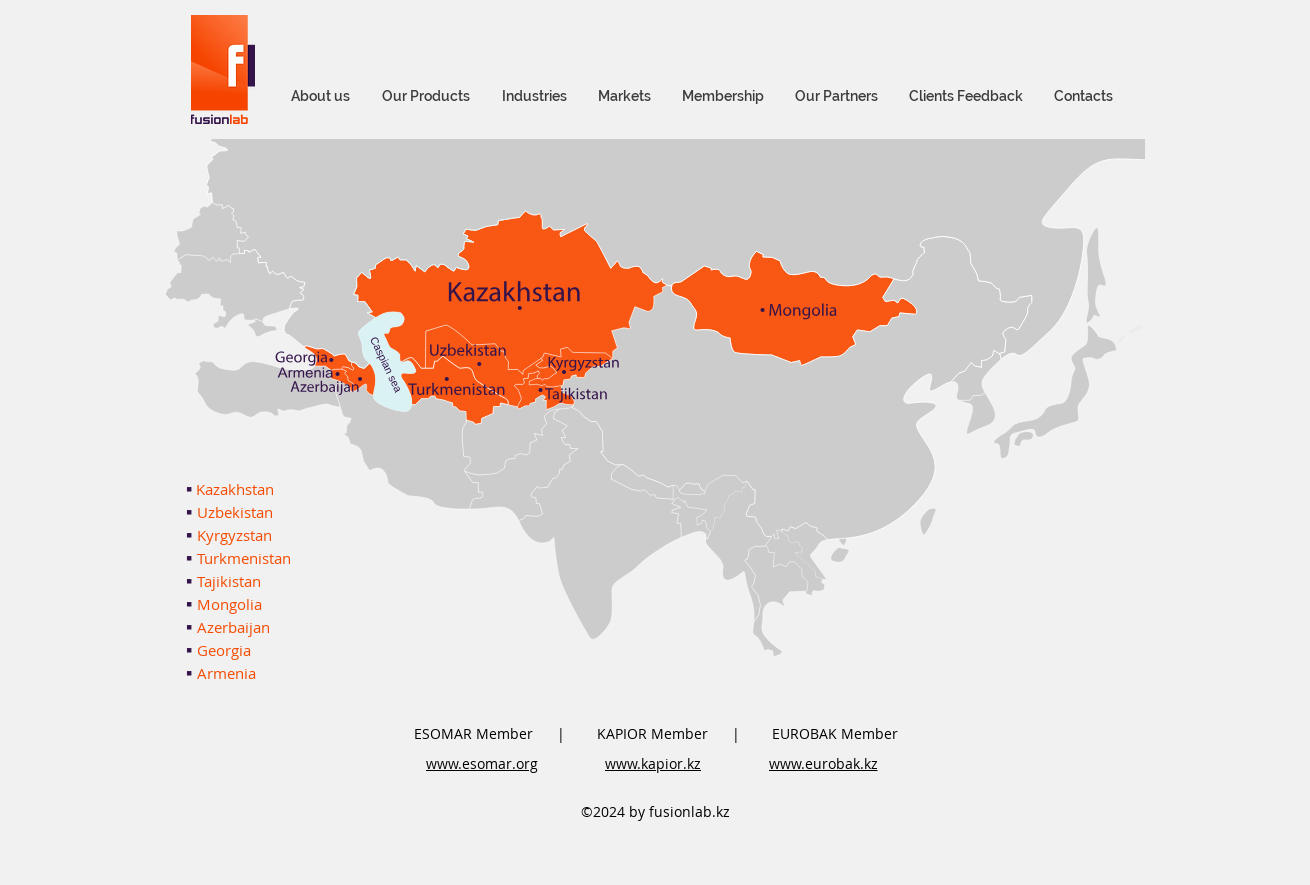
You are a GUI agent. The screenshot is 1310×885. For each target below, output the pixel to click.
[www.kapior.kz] (653, 763)
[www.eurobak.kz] (823, 763)
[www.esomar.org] (482, 763)
